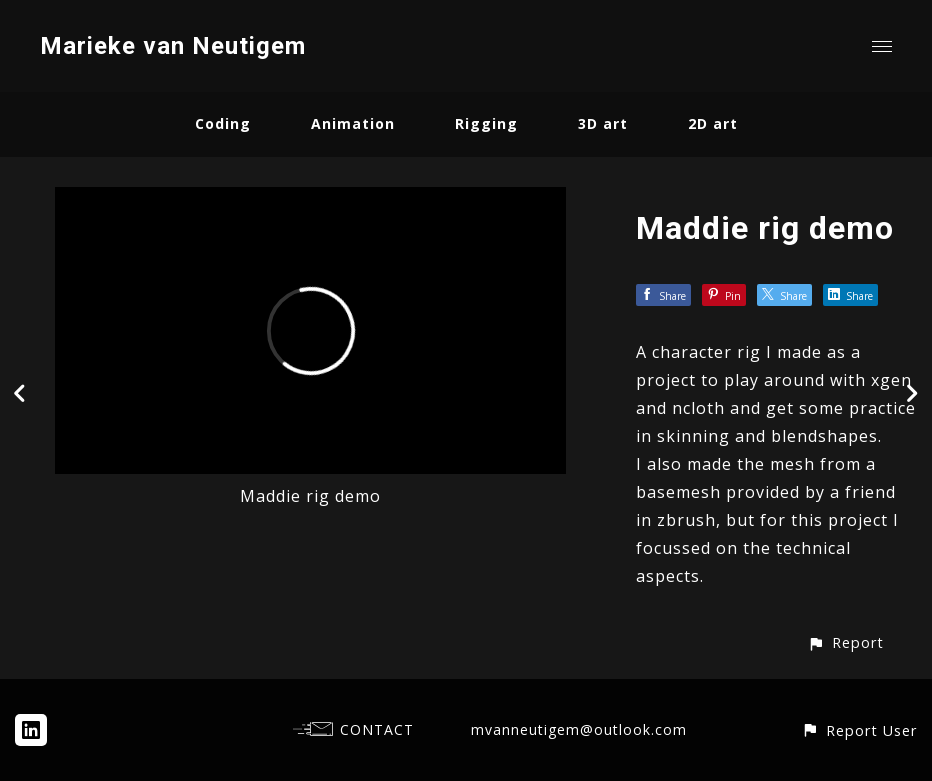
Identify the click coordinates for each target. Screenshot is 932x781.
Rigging (486, 123)
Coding (223, 123)
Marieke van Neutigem (173, 46)
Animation (353, 123)
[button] (845, 642)
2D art (713, 123)
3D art (603, 123)
